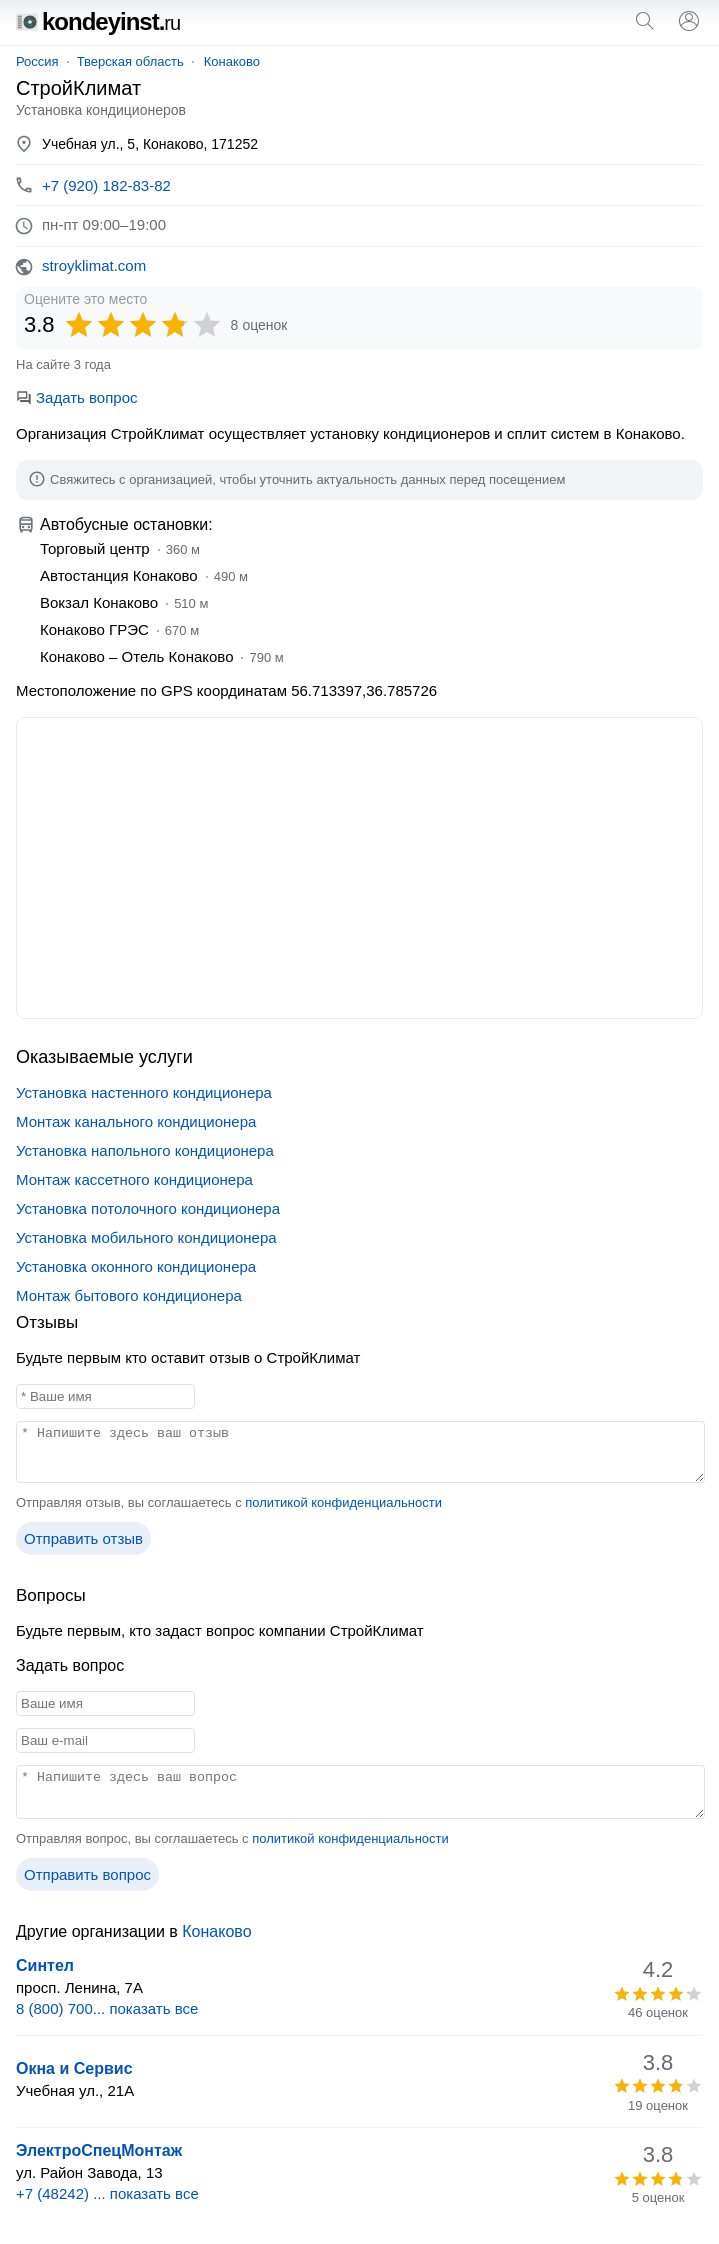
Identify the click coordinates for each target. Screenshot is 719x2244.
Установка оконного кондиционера (136, 1266)
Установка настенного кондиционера (144, 1092)
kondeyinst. (98, 21)
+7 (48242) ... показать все (107, 2193)
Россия (37, 61)
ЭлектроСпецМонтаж (99, 2150)
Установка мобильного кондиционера (146, 1237)
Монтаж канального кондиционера (136, 1121)
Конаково (232, 61)
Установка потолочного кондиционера (148, 1208)
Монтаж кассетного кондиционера (134, 1179)
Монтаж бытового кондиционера (129, 1295)
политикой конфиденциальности (343, 1502)
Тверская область (130, 61)
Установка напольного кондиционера (145, 1150)
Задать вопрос (76, 397)
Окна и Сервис (74, 2068)
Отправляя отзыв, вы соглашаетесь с (229, 1502)
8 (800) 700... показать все (107, 2008)
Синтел (45, 1965)
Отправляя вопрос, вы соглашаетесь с (232, 1838)
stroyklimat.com (94, 265)
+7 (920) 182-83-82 (106, 185)
